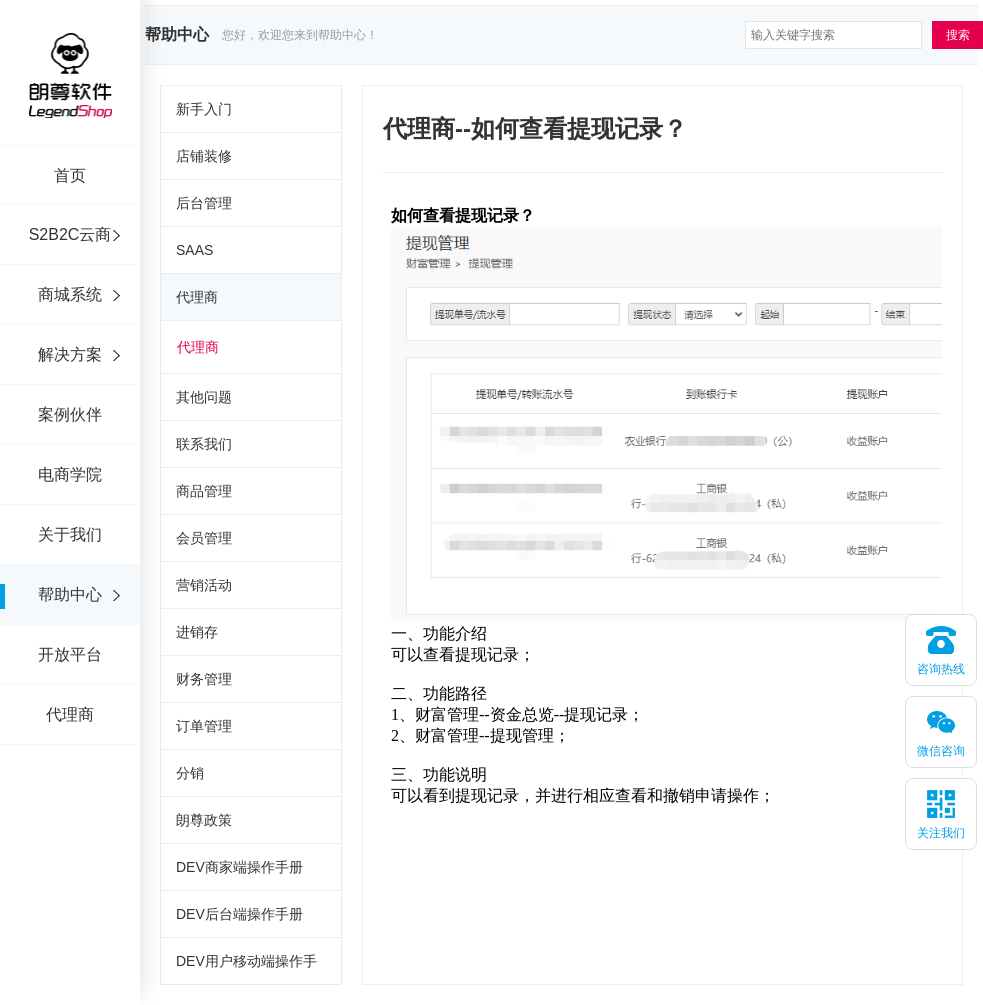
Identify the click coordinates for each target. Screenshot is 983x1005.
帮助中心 (70, 594)
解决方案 (70, 354)
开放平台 (70, 654)
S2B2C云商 (70, 234)
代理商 (70, 714)
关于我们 (70, 534)
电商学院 (70, 474)
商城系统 (70, 294)
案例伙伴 (70, 414)
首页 (70, 175)
